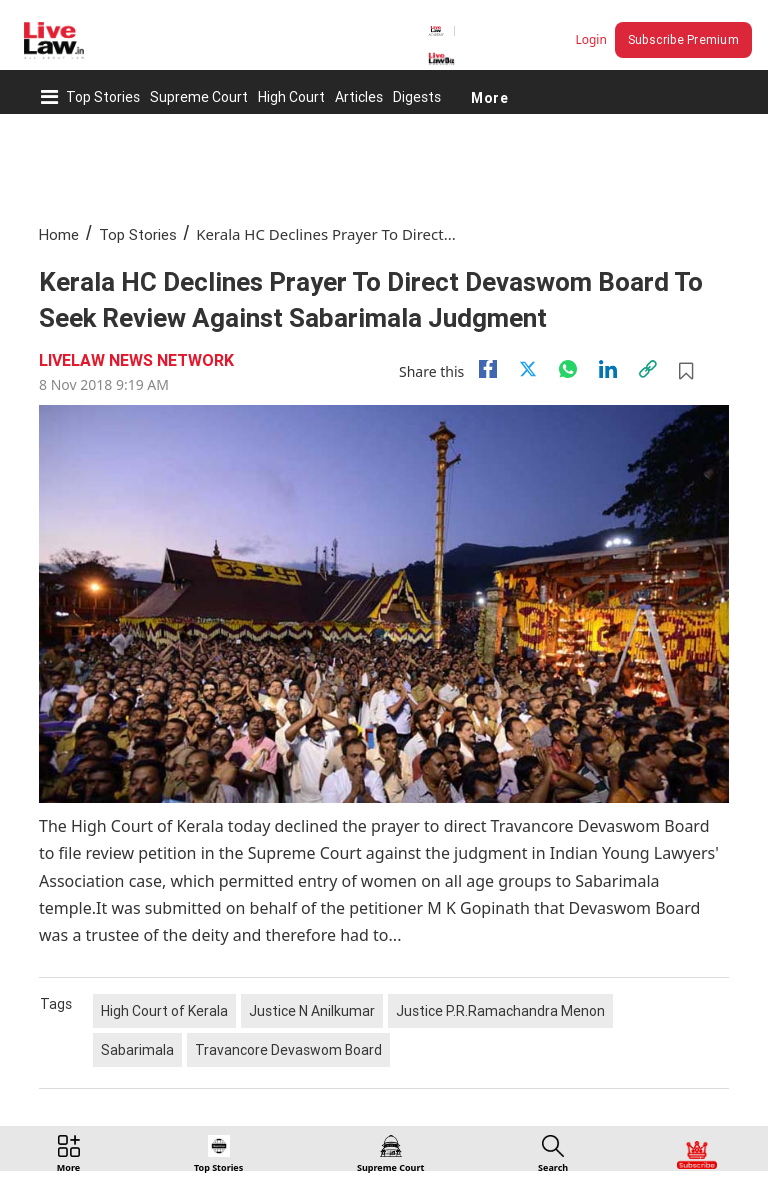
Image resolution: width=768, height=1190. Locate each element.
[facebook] (488, 369)
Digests (417, 97)
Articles (359, 97)
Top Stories (103, 97)
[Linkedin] (608, 369)
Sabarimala (137, 1050)
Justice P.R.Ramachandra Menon (500, 1011)
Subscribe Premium (683, 39)
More (489, 97)
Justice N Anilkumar (312, 1011)
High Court (291, 97)
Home (59, 234)
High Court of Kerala (164, 1011)
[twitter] (528, 369)
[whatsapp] (568, 369)
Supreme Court (199, 97)
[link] (648, 369)
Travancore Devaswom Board (288, 1050)
